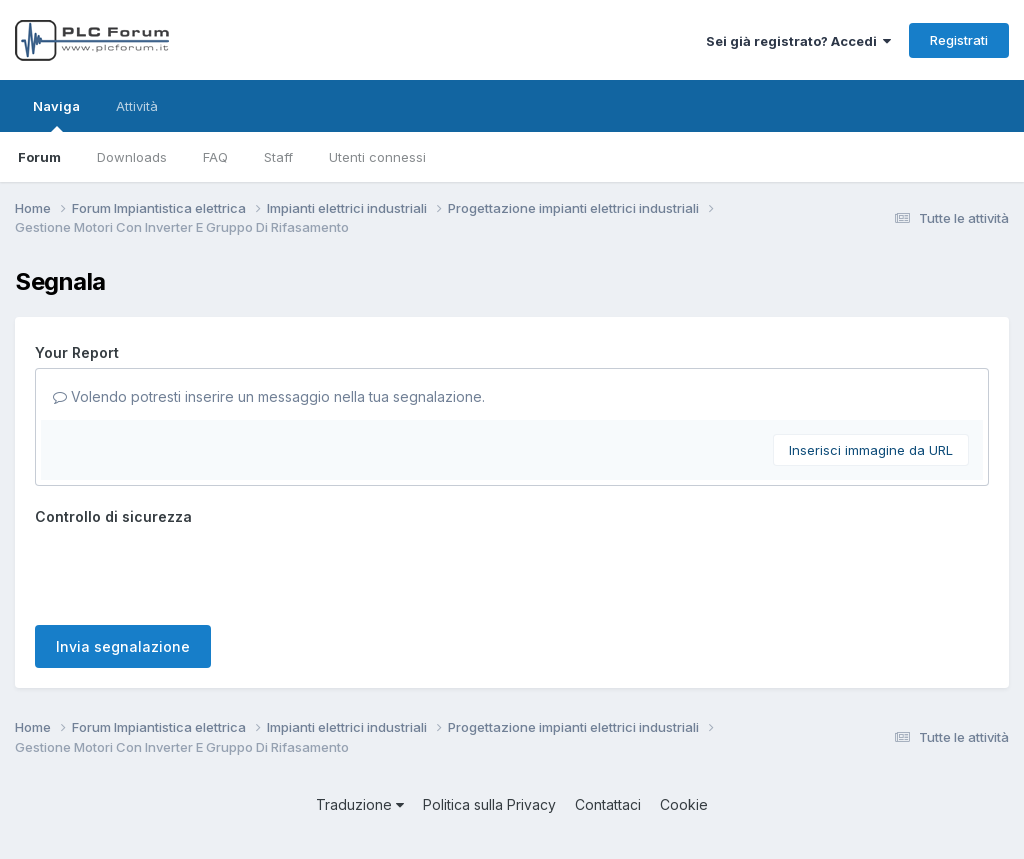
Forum (39, 157)
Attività (137, 106)
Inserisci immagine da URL (871, 450)
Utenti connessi (377, 157)
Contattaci (608, 804)
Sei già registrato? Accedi (798, 41)
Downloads (132, 157)
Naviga (56, 115)
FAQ (215, 157)
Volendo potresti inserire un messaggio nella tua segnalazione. (269, 396)
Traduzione (360, 804)
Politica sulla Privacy (489, 804)
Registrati (959, 40)
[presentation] (187, 571)
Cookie (684, 804)
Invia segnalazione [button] (123, 646)
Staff (278, 157)
